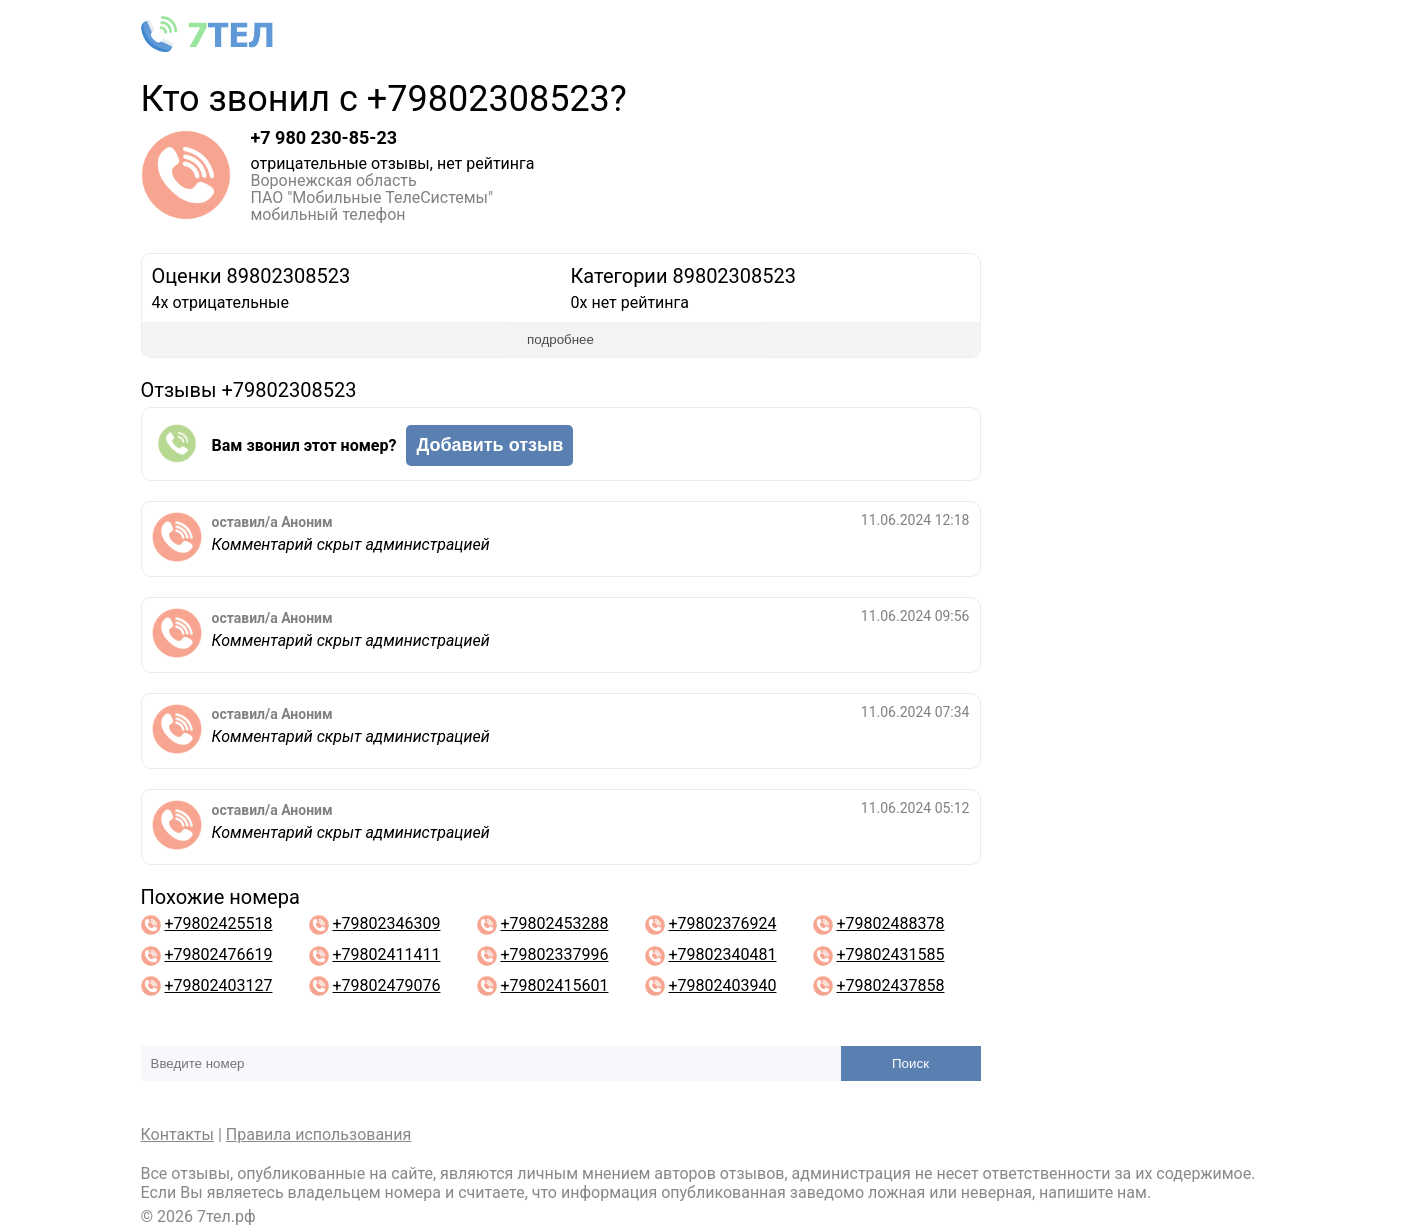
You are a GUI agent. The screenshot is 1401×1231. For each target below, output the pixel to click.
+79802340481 (722, 954)
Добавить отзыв (489, 445)
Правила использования (319, 1134)
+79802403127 (218, 985)
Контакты (177, 1134)
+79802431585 (890, 954)
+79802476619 (218, 954)
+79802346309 (386, 923)
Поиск (910, 1063)
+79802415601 (554, 985)
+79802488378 (890, 923)
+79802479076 (386, 985)
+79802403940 (722, 985)
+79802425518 (218, 923)
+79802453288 (554, 923)
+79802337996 (554, 954)
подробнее (560, 339)
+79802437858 (890, 985)
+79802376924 (722, 923)
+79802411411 (386, 954)
